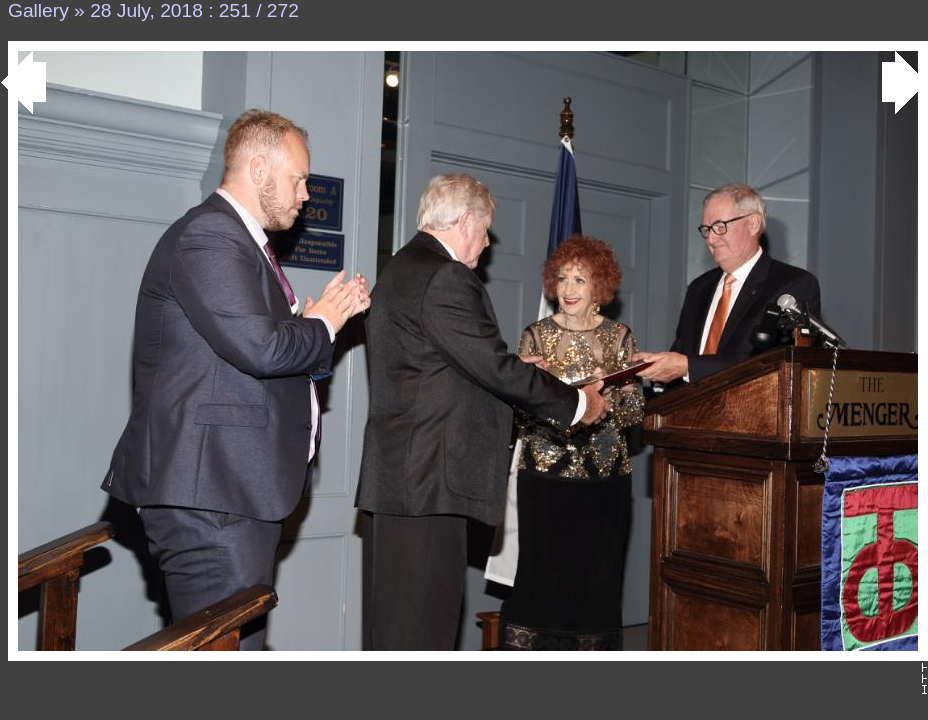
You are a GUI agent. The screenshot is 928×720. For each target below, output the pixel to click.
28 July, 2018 (146, 10)
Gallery (38, 10)
